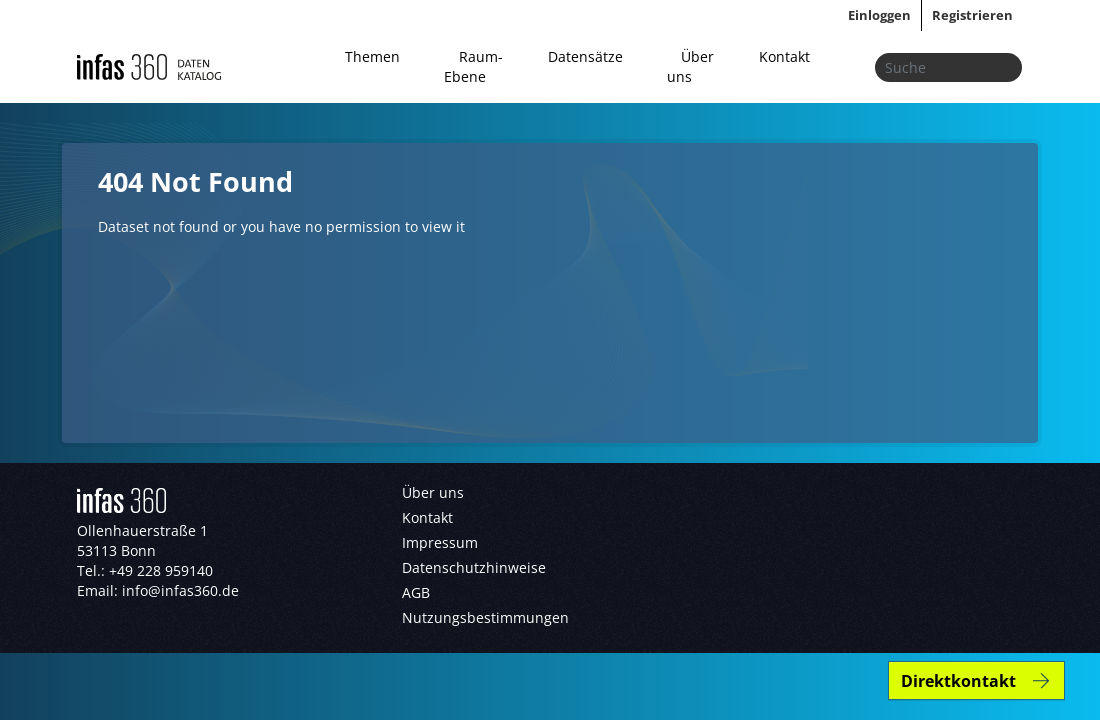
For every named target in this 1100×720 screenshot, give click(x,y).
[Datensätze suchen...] (948, 67)
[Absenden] (1001, 67)
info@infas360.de (180, 590)
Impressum (440, 542)
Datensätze (585, 56)
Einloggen (879, 15)
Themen (372, 56)
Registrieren (972, 15)
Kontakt (784, 56)
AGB (416, 592)
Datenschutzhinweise (474, 567)
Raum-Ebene (473, 66)
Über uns (690, 66)
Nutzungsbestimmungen (485, 617)
